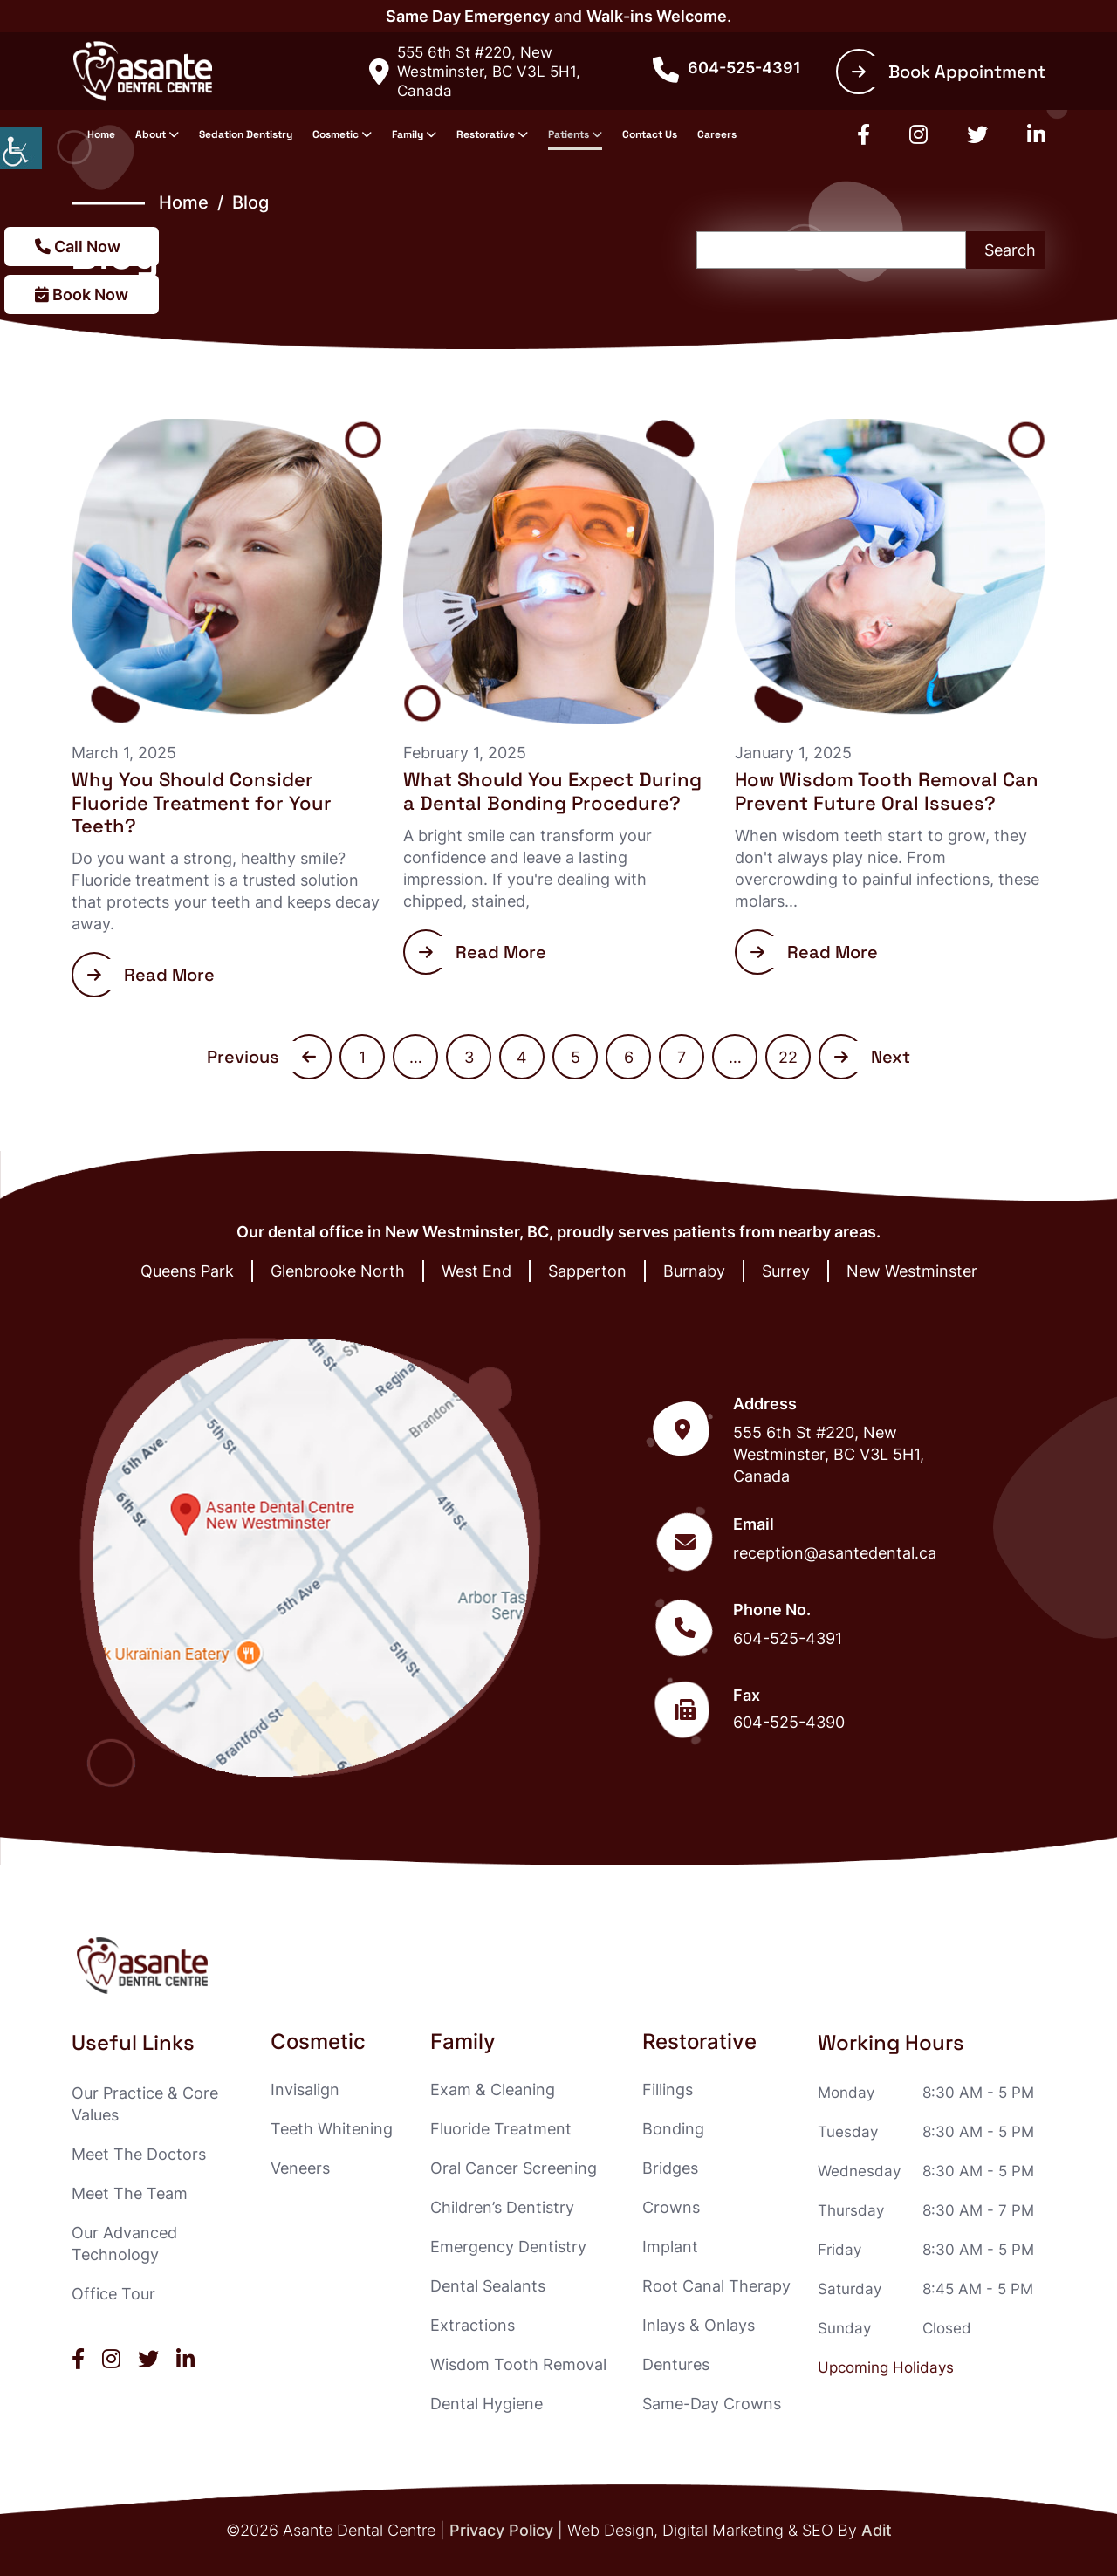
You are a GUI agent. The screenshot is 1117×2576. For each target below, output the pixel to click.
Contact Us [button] (649, 134)
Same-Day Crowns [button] (711, 2403)
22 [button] (788, 1057)
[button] (21, 148)
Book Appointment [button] (948, 71)
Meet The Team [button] (130, 2193)
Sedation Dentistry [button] (245, 134)
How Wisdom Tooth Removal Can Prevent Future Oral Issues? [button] (886, 790)
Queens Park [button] (187, 1271)
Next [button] (872, 1056)
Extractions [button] (472, 2325)
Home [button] (101, 134)
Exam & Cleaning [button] (492, 2089)
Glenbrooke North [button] (338, 1271)
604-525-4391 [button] (727, 68)
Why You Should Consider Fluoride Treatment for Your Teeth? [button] (202, 802)
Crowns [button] (671, 2207)
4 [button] (522, 1057)
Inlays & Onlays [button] (698, 2325)
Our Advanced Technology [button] (124, 2243)
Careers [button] (717, 134)
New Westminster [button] (911, 1271)
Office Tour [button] (113, 2294)
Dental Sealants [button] (487, 2286)
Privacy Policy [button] (501, 2530)
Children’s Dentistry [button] (502, 2207)
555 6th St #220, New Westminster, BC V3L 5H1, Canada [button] (474, 71)
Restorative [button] (485, 134)
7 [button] (681, 1057)
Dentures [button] (675, 2364)
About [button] (150, 134)
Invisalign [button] (305, 2089)
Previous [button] (261, 1056)
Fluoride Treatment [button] (501, 2129)
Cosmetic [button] (335, 134)
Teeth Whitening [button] (332, 2129)
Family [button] (407, 134)
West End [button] (476, 1271)
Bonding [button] (673, 2129)
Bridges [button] (670, 2168)
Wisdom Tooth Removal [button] (518, 2364)
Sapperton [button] (587, 1271)
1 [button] (362, 1057)
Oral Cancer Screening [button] (513, 2168)
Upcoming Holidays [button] (886, 2367)
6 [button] (629, 1057)
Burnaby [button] (694, 1271)
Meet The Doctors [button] (139, 2154)
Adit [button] (876, 2530)
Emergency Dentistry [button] (508, 2246)
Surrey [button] (786, 1271)
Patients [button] (568, 134)
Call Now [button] (77, 246)
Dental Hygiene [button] (486, 2403)
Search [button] (1010, 250)
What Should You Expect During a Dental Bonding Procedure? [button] (552, 790)
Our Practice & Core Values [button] (145, 2104)
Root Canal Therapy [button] (716, 2286)
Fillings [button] (667, 2089)
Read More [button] (151, 974)
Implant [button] (670, 2246)
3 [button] (469, 1057)
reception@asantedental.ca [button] (834, 1553)
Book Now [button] (81, 294)
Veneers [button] (300, 2168)
